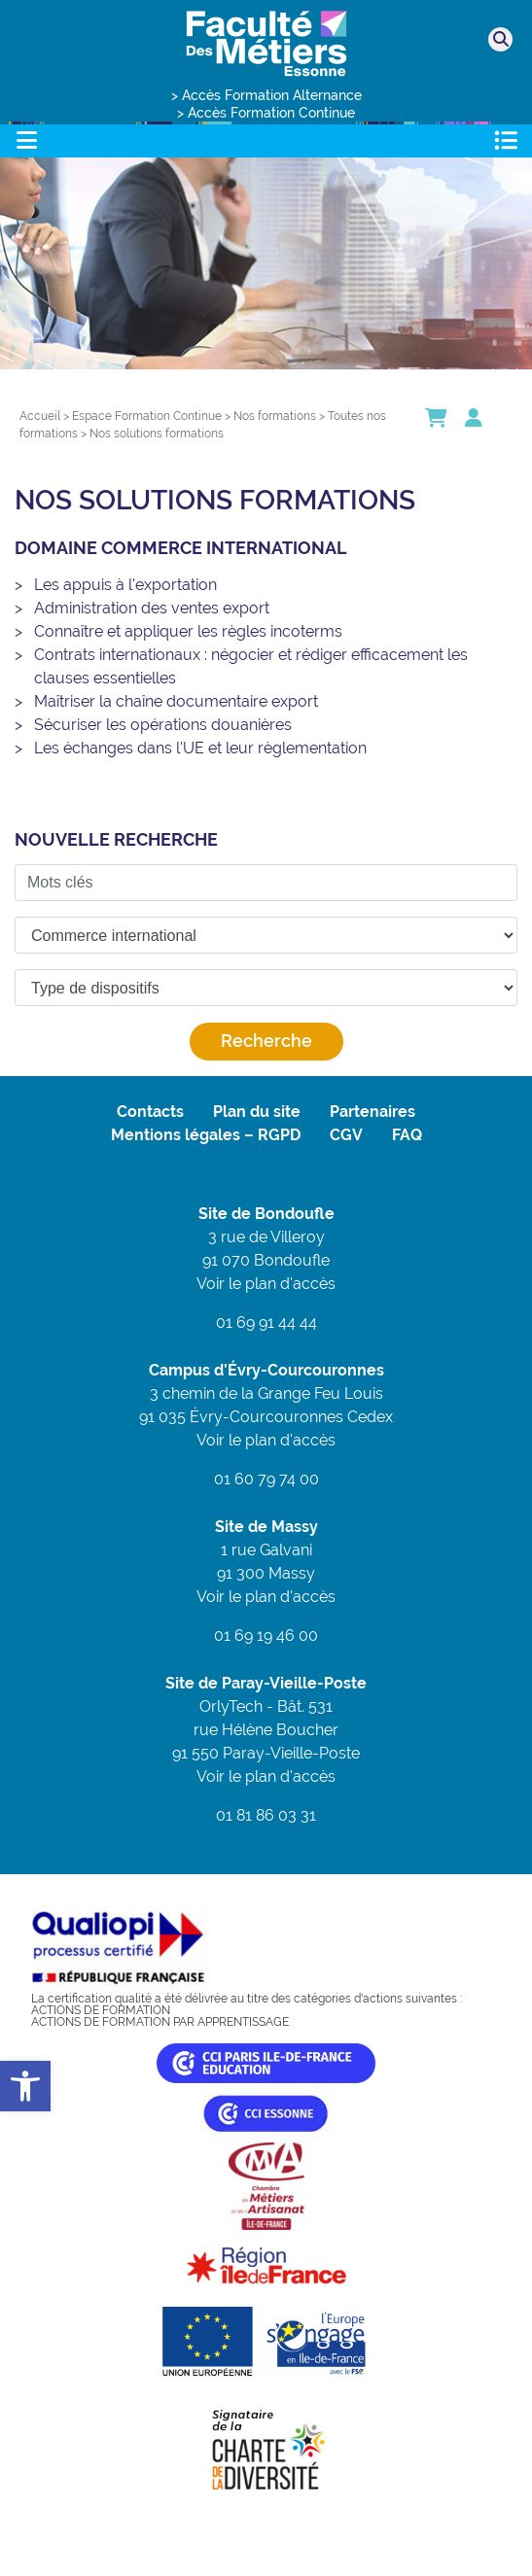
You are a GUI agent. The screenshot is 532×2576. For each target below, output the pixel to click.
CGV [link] (346, 1135)
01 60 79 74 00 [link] (266, 1479)
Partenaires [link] (372, 1111)
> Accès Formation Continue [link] (266, 113)
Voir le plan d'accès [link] (266, 1283)
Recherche (266, 1040)
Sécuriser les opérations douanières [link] (163, 724)
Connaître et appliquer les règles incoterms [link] (188, 631)
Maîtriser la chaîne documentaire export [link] (176, 701)
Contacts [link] (150, 1111)
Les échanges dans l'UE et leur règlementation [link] (200, 748)
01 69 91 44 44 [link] (266, 1322)
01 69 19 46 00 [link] (266, 1635)
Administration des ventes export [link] (151, 608)
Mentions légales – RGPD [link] (206, 1135)
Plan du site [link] (257, 1111)
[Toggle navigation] (26, 140)
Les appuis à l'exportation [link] (125, 584)
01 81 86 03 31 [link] (266, 1815)
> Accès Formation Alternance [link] (266, 95)
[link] (25, 2086)
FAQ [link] (407, 1135)
